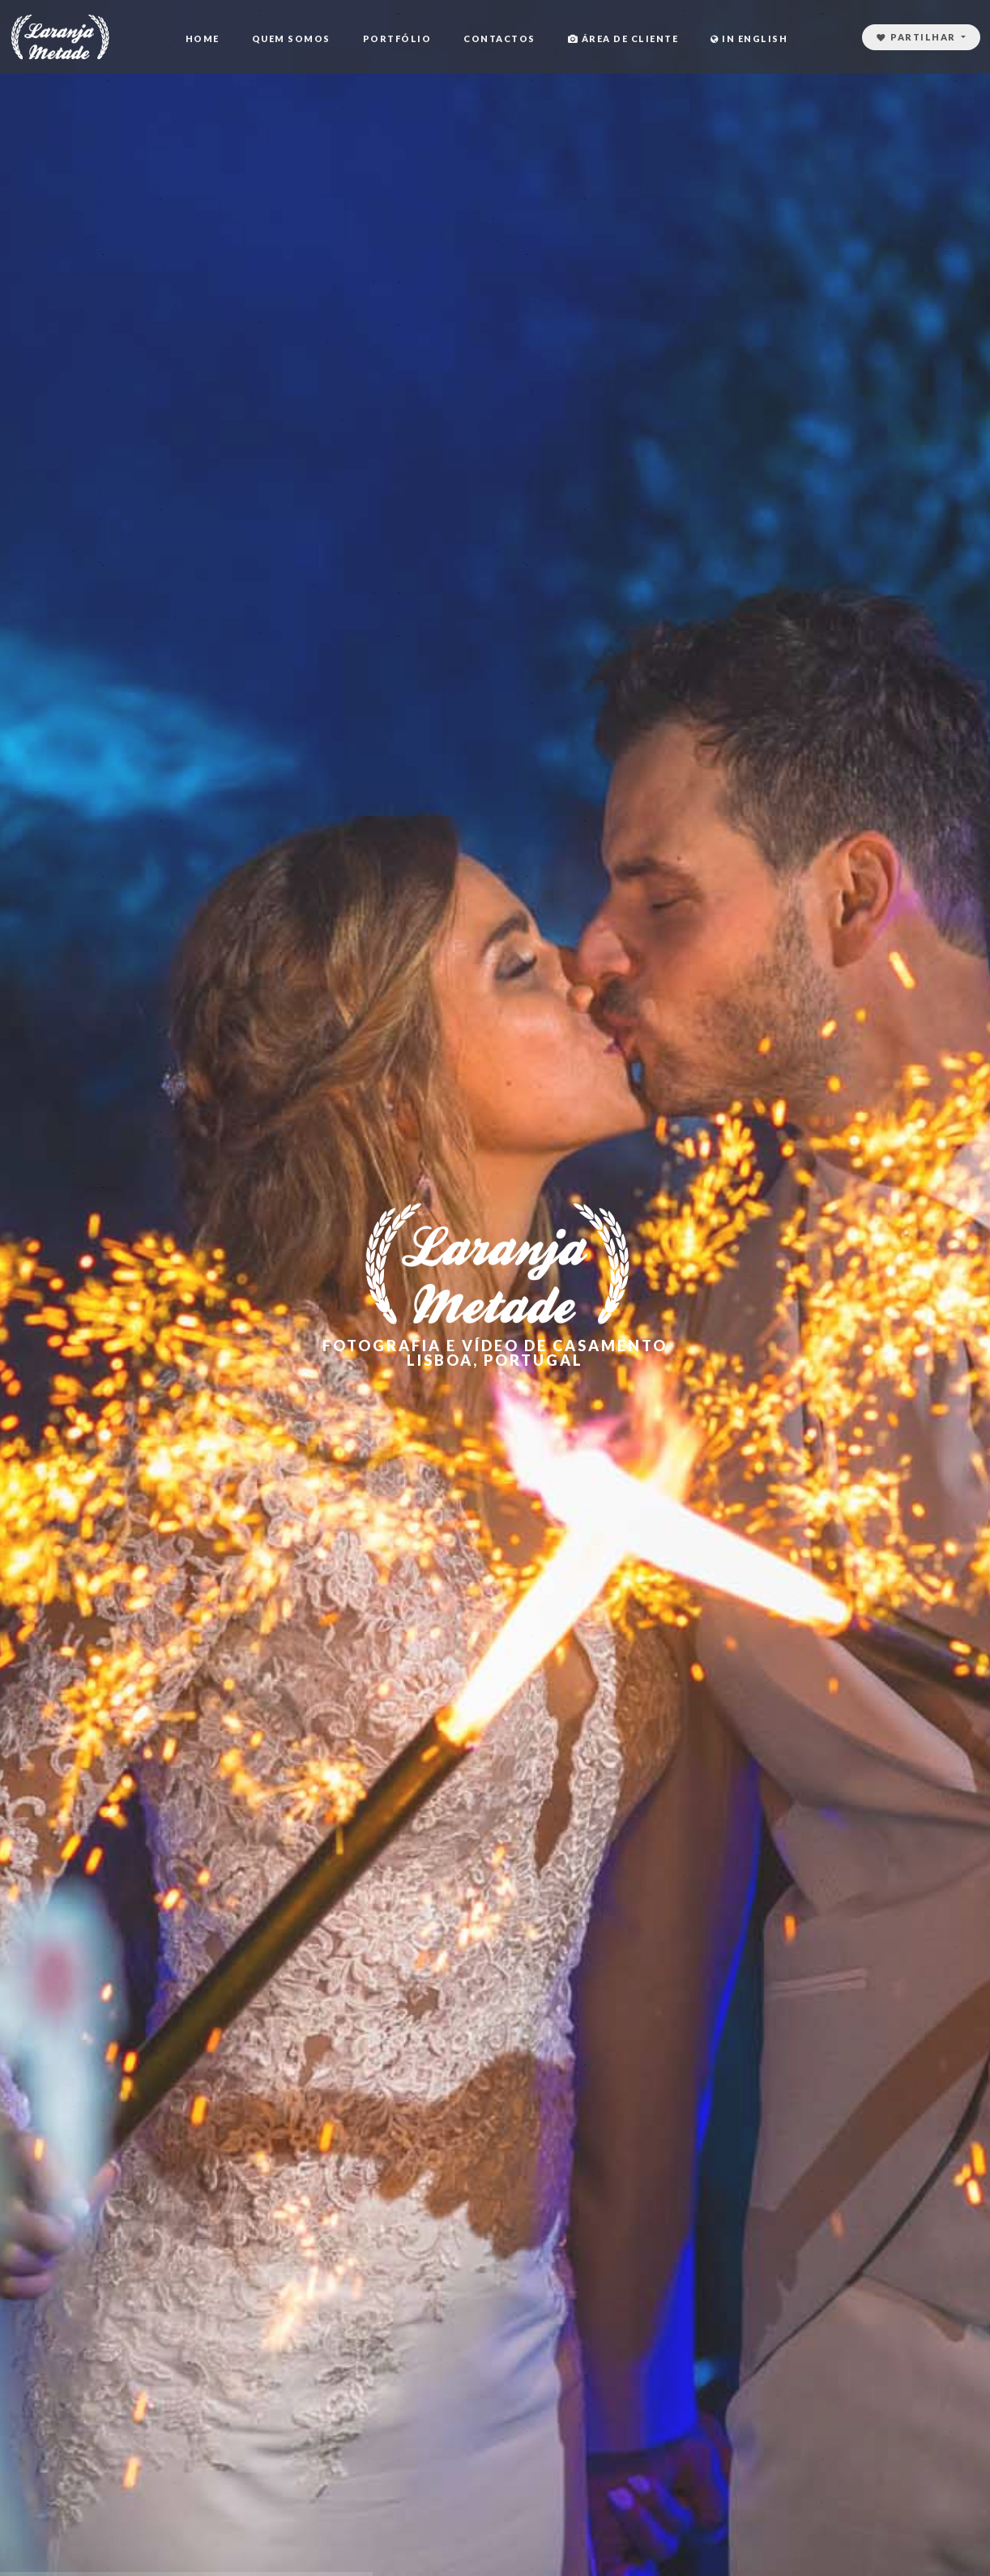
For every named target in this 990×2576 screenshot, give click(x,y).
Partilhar (918, 37)
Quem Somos (291, 38)
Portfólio (397, 38)
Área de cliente (623, 38)
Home (203, 38)
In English (748, 38)
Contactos (499, 38)
